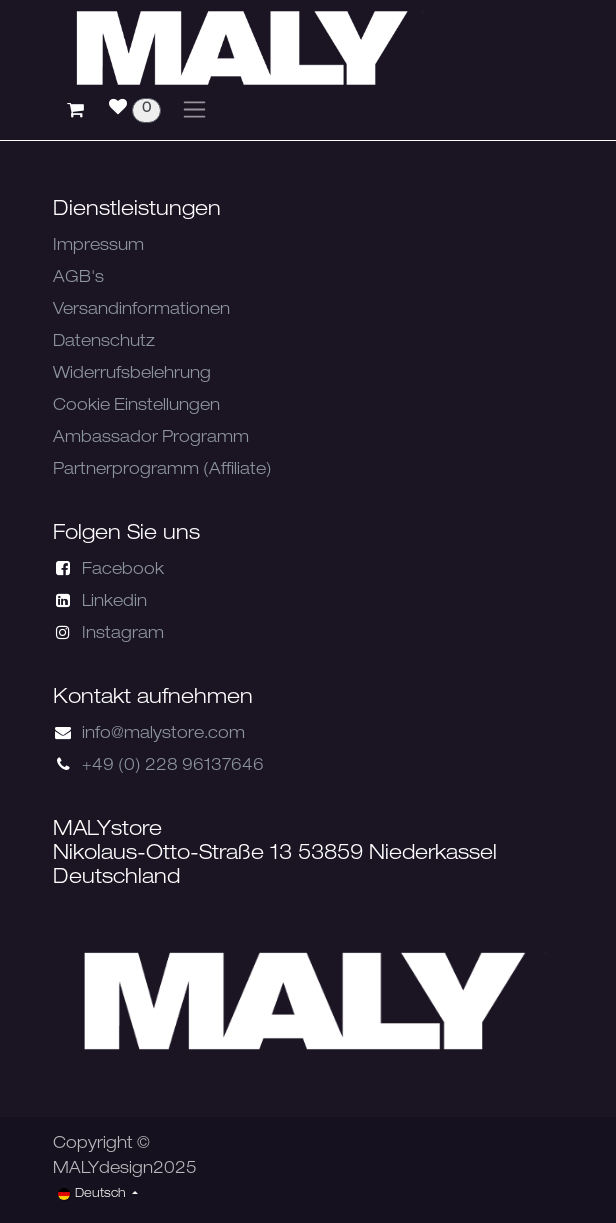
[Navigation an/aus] (194, 110)
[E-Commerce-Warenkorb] (75, 110)
